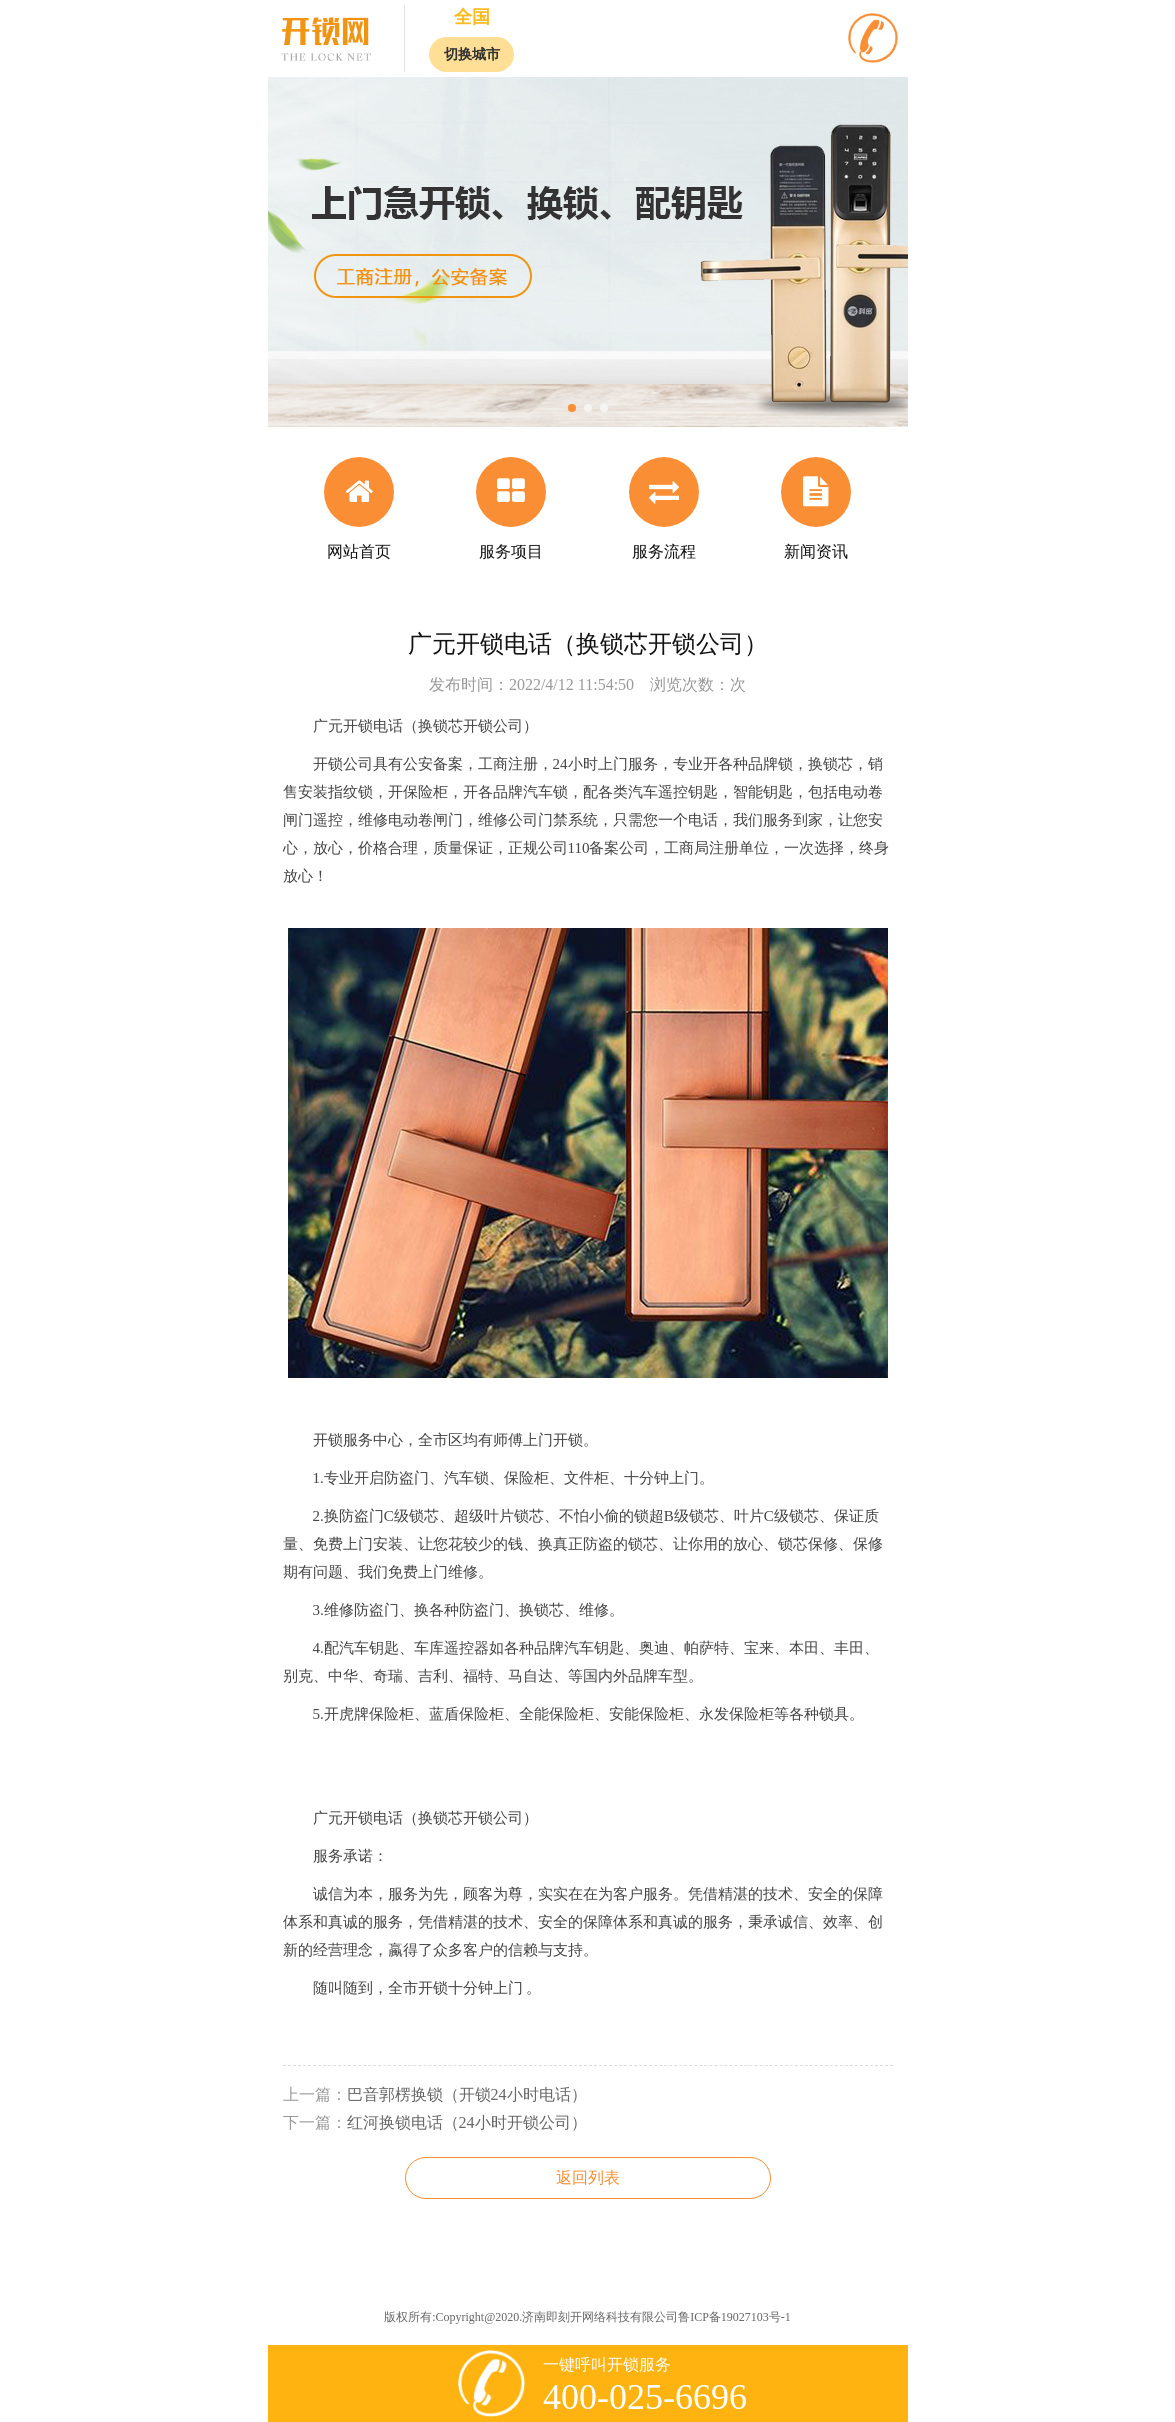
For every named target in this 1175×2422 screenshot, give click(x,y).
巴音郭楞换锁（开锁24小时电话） (467, 2094)
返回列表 (588, 2177)
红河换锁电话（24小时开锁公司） (467, 2122)
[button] (572, 408)
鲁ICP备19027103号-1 (734, 2317)
